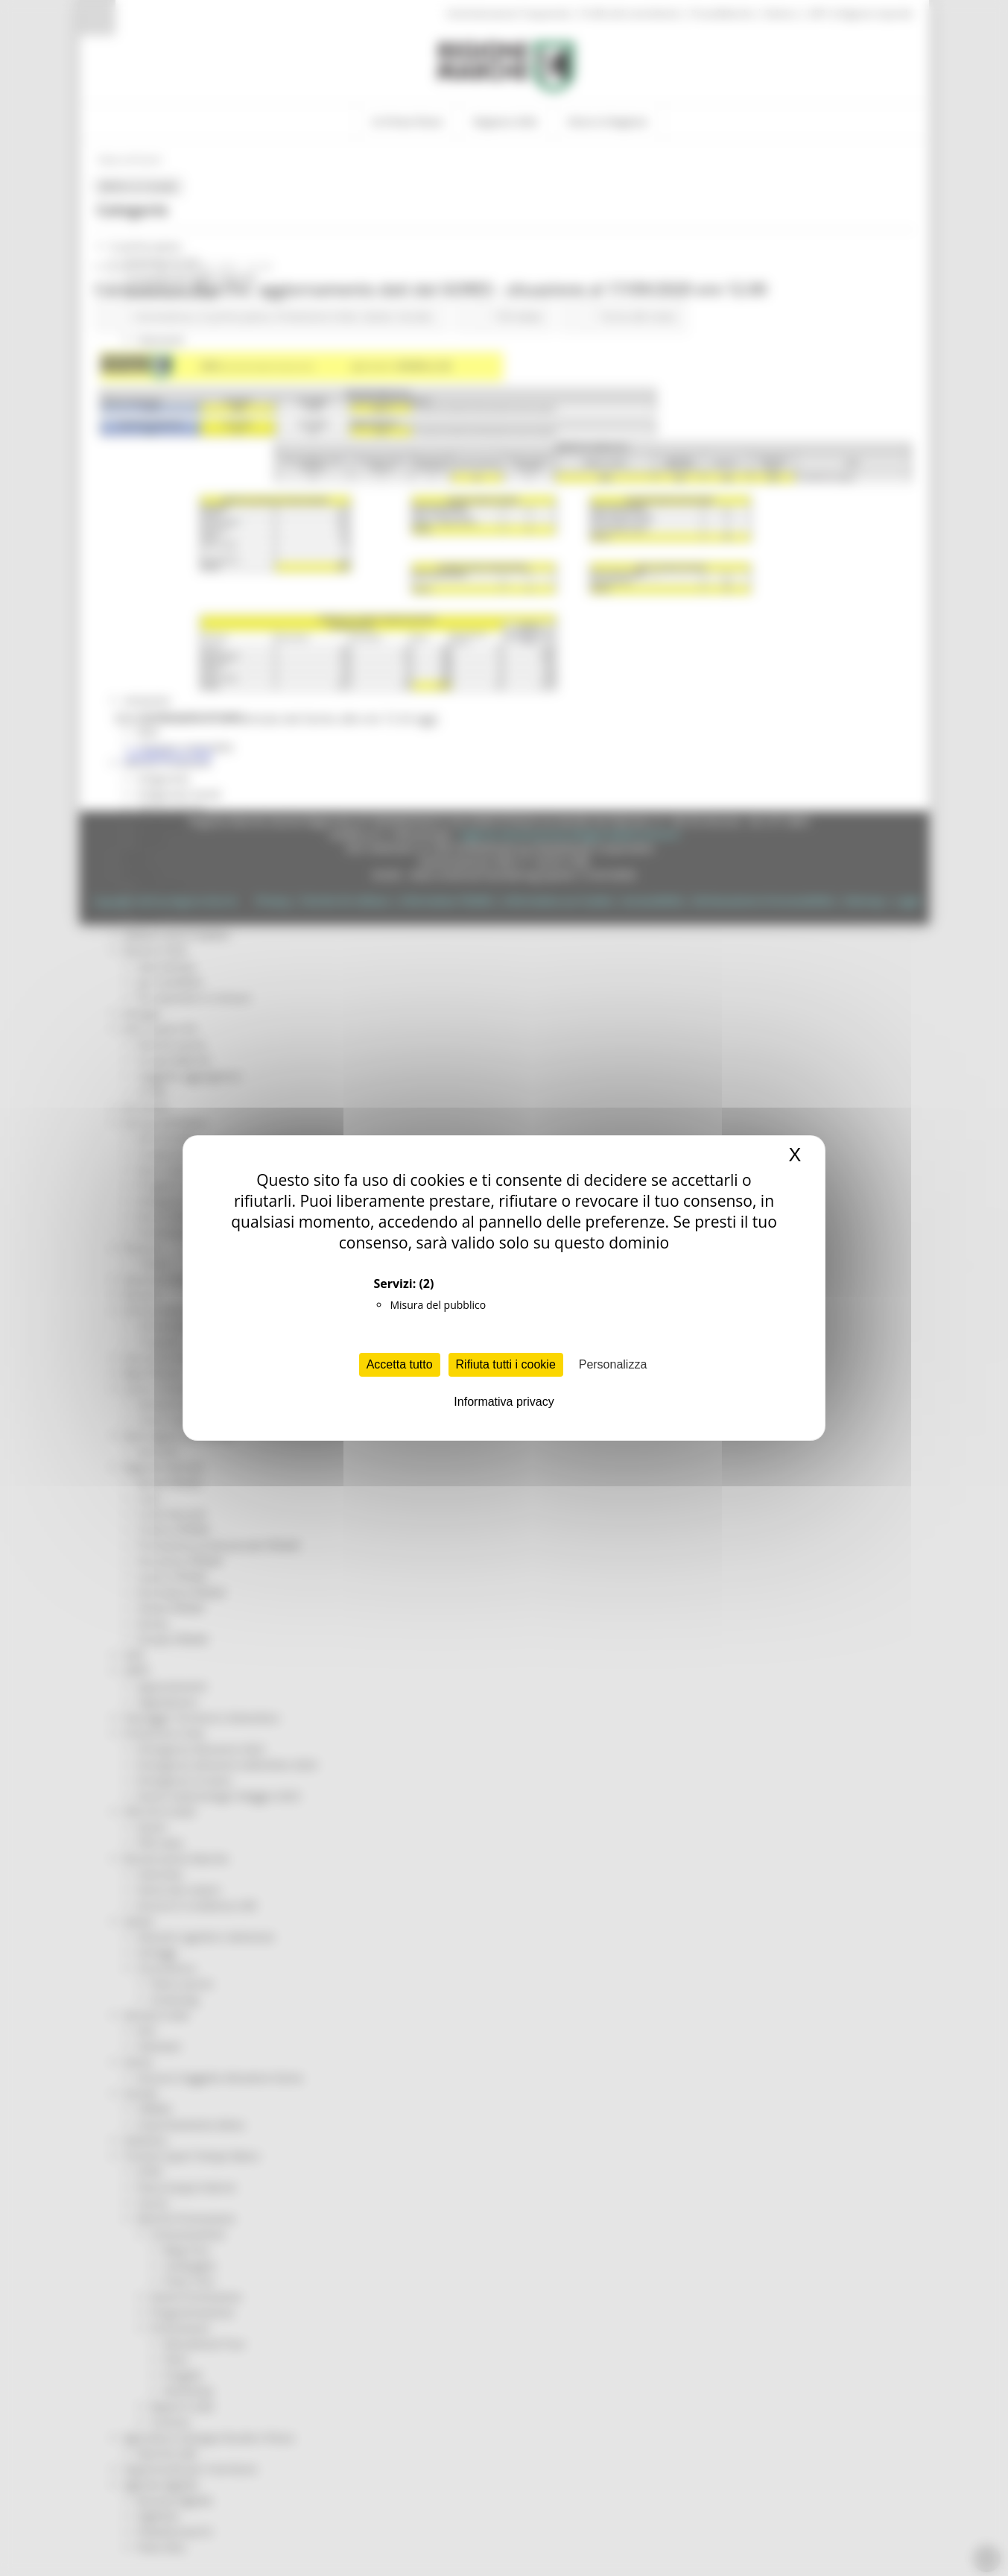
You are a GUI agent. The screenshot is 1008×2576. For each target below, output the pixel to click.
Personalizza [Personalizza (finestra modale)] (613, 1364)
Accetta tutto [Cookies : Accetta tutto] (400, 1364)
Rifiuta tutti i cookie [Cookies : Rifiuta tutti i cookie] (506, 1364)
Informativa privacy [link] (504, 1401)
